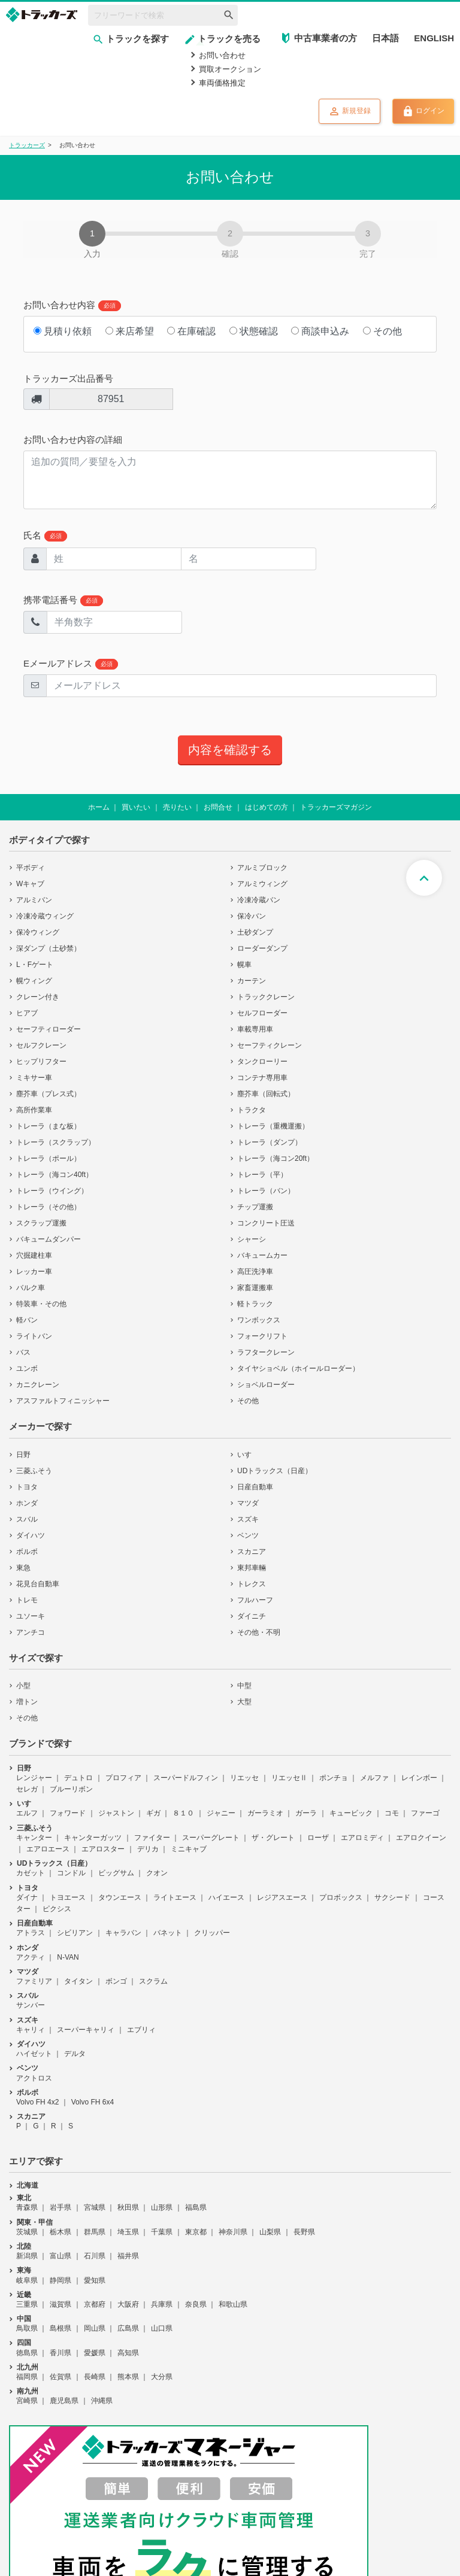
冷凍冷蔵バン (258, 900)
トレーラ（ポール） (48, 1158)
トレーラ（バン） (266, 1191)
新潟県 (27, 2256)
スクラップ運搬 (41, 1223)
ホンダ (27, 1503)
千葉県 (161, 2232)
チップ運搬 (255, 1207)
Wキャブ (30, 884)
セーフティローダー (48, 1029)
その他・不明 (258, 1632)
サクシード (392, 1897)
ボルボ (27, 1551)
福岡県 (27, 2377)
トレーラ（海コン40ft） (54, 1174)
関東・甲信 (35, 2222)
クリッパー (212, 1933)
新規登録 (349, 111)
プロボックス (340, 1897)
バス (23, 1352)
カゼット (30, 1873)
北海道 (27, 2185)
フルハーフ (255, 1600)
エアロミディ (362, 1837)
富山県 (60, 2256)
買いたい (136, 807)
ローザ (318, 1837)
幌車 (244, 964)
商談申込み (320, 331)
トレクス (251, 1584)
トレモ (27, 1600)
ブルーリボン (71, 1789)
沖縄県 (102, 2400)
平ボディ (30, 867)
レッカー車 (34, 1271)
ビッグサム (116, 1873)
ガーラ (306, 1813)
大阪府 (128, 2304)
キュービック (351, 1813)
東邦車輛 (251, 1568)
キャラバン (123, 1933)
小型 (23, 1685)
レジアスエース (282, 1897)
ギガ (153, 1813)
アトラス (30, 1933)
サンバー (30, 2005)
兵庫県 (161, 2304)
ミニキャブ (189, 1849)
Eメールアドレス (70, 664)
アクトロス (34, 2078)
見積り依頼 (63, 331)
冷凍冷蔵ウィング (45, 916)
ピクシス (57, 1909)
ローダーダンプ (262, 948)
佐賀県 (60, 2377)
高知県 (128, 2353)
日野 (23, 1454)
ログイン (423, 111)
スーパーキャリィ (85, 2029)
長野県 (304, 2232)
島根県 (60, 2328)
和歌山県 (233, 2304)
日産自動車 (255, 1487)
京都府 (94, 2304)
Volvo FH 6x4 (92, 2102)
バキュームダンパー (48, 1239)
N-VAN (67, 1957)
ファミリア (34, 1981)
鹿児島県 (64, 2400)
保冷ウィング (37, 932)
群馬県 (94, 2232)
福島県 (196, 2207)
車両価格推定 (222, 82)
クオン (157, 1873)
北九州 (27, 2367)
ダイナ (27, 1897)
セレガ (27, 1789)
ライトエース (174, 1897)
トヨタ (27, 1487)
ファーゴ (425, 1813)
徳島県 (27, 2353)
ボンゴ (116, 1981)
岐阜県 (27, 2280)
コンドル (71, 1873)
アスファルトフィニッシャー (63, 1401)
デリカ (148, 1849)
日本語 (385, 38)
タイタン (78, 1981)
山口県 (161, 2328)
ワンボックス (258, 1320)
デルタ (75, 2053)
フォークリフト (262, 1336)
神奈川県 (233, 2232)
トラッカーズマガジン (336, 807)
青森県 (27, 2207)
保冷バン (251, 916)
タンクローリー (262, 1061)
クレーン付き (37, 997)
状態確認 (253, 331)
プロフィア (123, 1778)
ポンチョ (333, 1778)
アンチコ (30, 1632)
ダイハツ (30, 1535)
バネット (167, 1933)
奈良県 (196, 2304)
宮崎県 (27, 2400)
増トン (27, 1702)
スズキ (248, 1519)
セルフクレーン (41, 1045)
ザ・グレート (273, 1837)
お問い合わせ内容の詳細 (72, 439)
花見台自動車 (37, 1584)
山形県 (161, 2207)
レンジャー (34, 1778)
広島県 (128, 2328)
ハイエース (226, 1897)
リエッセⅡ (289, 1778)
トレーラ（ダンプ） (269, 1142)
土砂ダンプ (255, 932)
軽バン (27, 1320)
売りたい (177, 807)
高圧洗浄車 (255, 1271)
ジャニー (221, 1813)
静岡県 (60, 2280)
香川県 (60, 2353)
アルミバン (34, 900)
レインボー (419, 1778)
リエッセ (244, 1778)
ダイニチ (251, 1616)
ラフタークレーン (266, 1352)
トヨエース (68, 1897)
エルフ (27, 1813)
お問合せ (218, 807)
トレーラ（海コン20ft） (275, 1158)
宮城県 (94, 2207)
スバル (27, 1519)
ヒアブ (27, 1013)
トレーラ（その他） (48, 1207)
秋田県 (128, 2207)
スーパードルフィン (185, 1778)
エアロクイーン (421, 1837)
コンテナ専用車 (262, 1077)
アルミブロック (262, 867)
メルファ (374, 1778)
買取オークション (230, 69)
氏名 (45, 536)
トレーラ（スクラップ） (55, 1142)
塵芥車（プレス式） (48, 1094)
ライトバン (34, 1336)
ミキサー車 (34, 1077)
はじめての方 (266, 807)
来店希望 (129, 331)
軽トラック (255, 1304)
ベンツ (248, 1535)
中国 (24, 2319)
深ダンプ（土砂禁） (48, 948)
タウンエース (119, 1897)
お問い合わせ (222, 55)
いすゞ (248, 1454)
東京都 (196, 2232)
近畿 (24, 2295)
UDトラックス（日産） (274, 1471)
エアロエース (47, 1849)
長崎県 (94, 2377)
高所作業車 (34, 1110)
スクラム (153, 1981)
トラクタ (251, 1110)
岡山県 (94, 2328)
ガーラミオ (265, 1813)
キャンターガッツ (93, 1837)
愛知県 (94, 2280)
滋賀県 (60, 2304)
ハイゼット (34, 2053)
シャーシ (251, 1239)
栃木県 (60, 2232)
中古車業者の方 (325, 38)
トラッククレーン (266, 997)
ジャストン (116, 1813)
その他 (382, 331)
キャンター (34, 1837)
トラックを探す (130, 39)
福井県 (128, 2256)
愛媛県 (94, 2353)
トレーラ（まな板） (48, 1126)
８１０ (183, 1813)
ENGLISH (434, 38)
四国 (24, 2342)
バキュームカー (262, 1255)
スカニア (251, 1551)
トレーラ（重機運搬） (273, 1126)
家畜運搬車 (255, 1288)
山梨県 (270, 2232)
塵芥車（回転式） (266, 1094)
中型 (244, 1685)
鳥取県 (27, 2328)
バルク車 (30, 1288)
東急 (23, 1568)
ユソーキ (30, 1616)
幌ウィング (34, 981)
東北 (24, 2198)
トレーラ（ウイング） (52, 1191)
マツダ (248, 1503)
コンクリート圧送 (266, 1223)
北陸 (24, 2246)
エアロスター (103, 1849)
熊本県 (128, 2377)
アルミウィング (262, 884)
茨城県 (27, 2232)
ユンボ (27, 1368)
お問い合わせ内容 (72, 305)
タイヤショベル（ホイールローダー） (298, 1368)
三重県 (27, 2304)
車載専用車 (255, 1029)
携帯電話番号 (63, 600)
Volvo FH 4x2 (37, 2102)
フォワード (68, 1813)
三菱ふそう (34, 1471)
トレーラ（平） (262, 1174)
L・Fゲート (34, 964)
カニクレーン (37, 1384)
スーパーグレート (211, 1837)
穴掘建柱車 (34, 1255)
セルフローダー (262, 1013)
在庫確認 (191, 331)
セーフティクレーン (269, 1045)
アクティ (30, 1957)
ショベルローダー (266, 1384)
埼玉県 (128, 2232)
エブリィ (141, 2029)
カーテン (251, 981)
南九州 (27, 2391)
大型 (244, 1702)
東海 (24, 2270)
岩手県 (60, 2207)
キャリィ (30, 2029)
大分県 (161, 2377)
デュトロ (78, 1778)
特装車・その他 (41, 1304)
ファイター (152, 1837)
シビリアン (75, 1933)
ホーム (99, 807)
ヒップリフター (41, 1061)
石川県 (94, 2256)
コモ (392, 1813)
